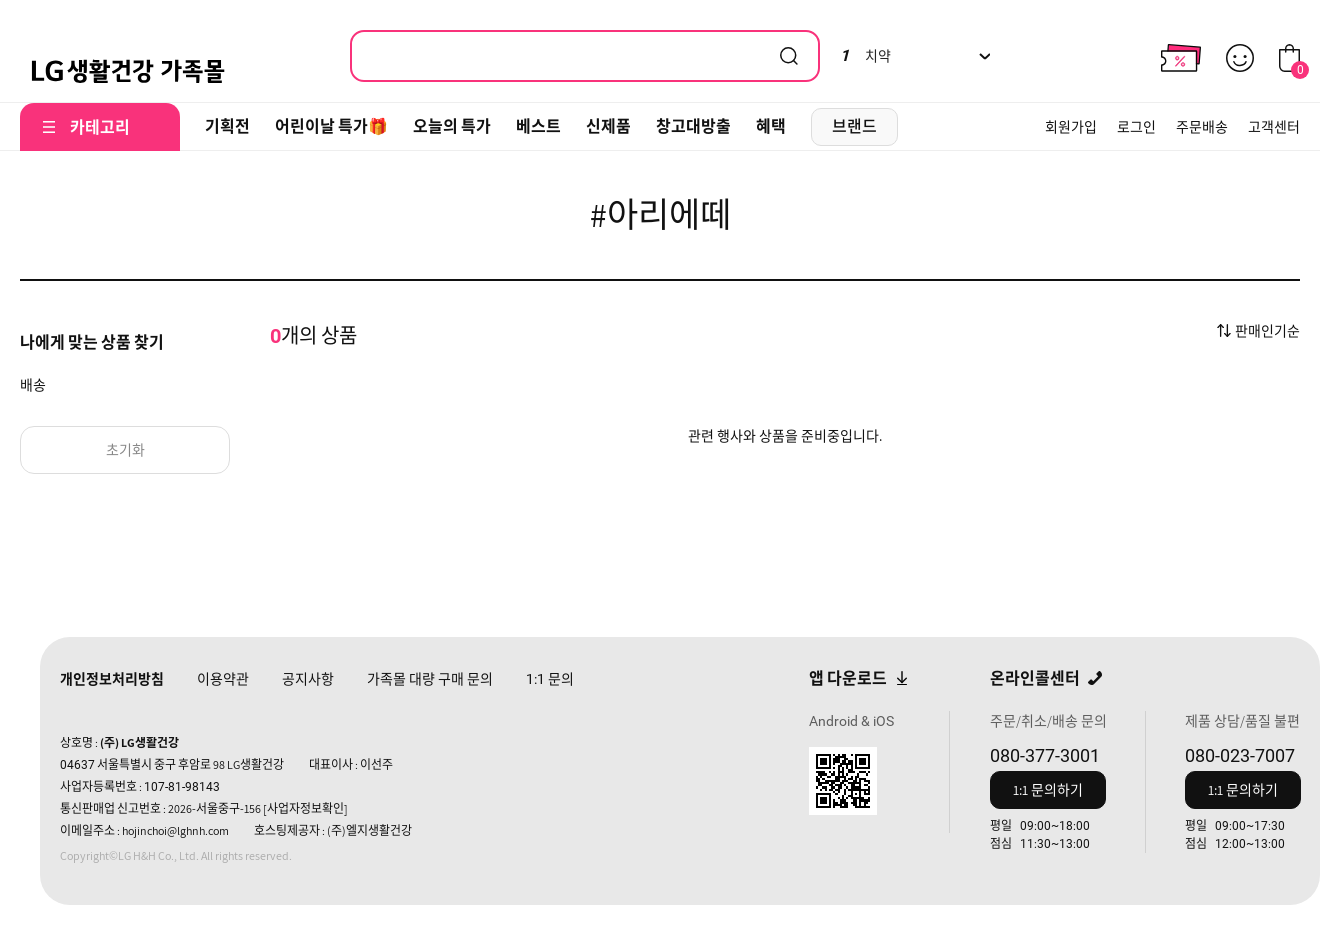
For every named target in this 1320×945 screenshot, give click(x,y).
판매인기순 (1267, 331)
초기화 (125, 450)
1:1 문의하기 (1048, 790)
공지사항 (308, 679)
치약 (865, 56)
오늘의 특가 (452, 126)
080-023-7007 (1240, 755)
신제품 (608, 126)
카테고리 (100, 127)
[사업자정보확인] (305, 808)
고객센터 (1274, 127)
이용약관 (223, 679)
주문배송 (1202, 127)
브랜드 (854, 126)
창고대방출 (693, 126)
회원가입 (1071, 127)
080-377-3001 (1045, 755)
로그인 (1136, 127)
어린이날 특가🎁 (331, 126)
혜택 (771, 126)
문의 (550, 679)
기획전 (227, 126)
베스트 (538, 126)
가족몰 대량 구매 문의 (430, 679)
